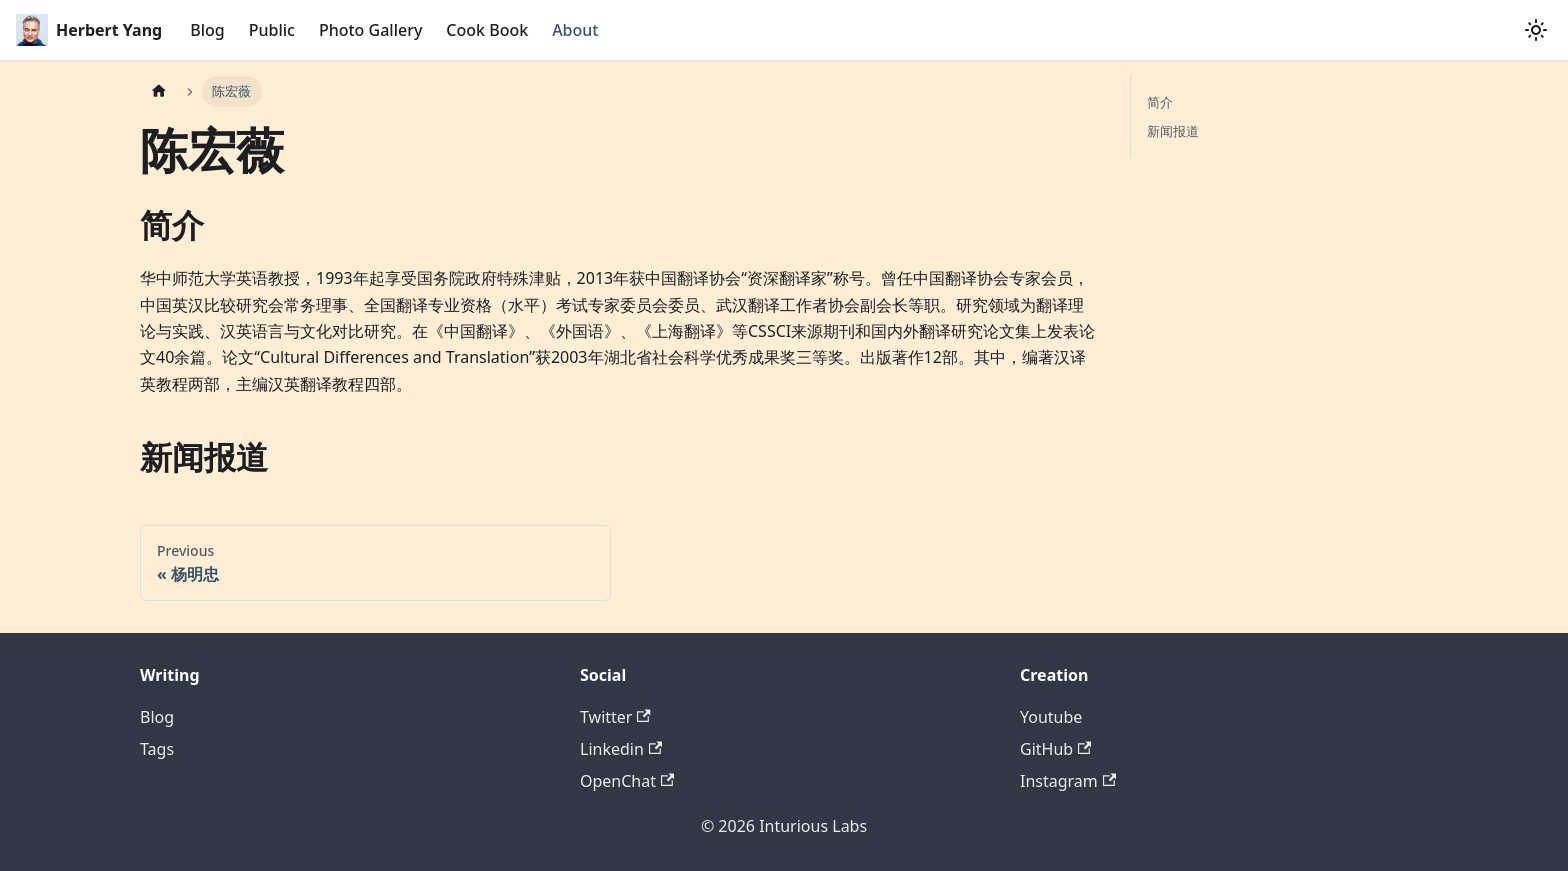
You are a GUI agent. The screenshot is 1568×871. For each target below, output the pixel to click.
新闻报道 (1173, 131)
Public (272, 30)
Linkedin (621, 749)
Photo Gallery (370, 30)
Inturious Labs (813, 826)
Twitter (615, 717)
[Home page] (159, 91)
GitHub (1055, 749)
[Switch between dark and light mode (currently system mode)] (1536, 30)
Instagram (1068, 781)
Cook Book (487, 30)
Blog (207, 30)
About (575, 30)
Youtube (1051, 717)
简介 (1160, 102)
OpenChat (627, 781)
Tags (157, 749)
